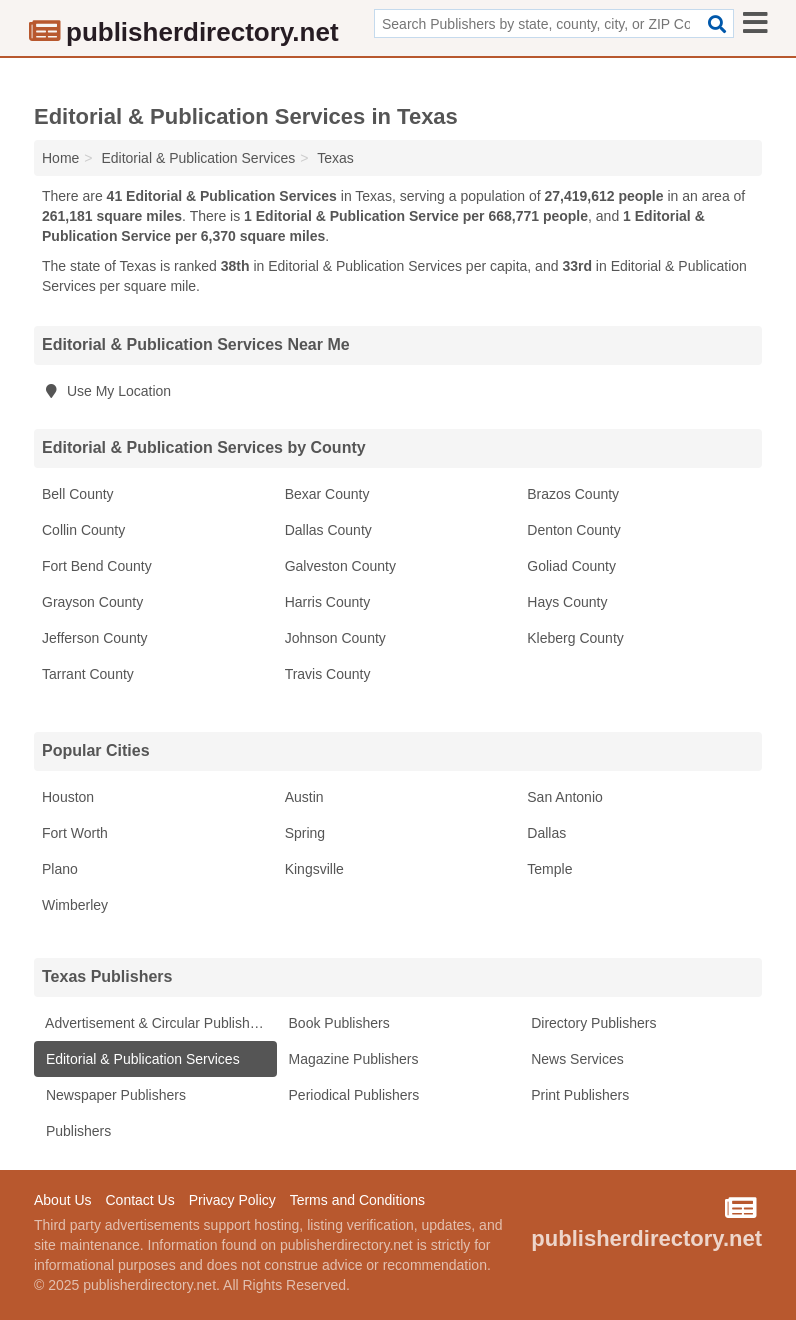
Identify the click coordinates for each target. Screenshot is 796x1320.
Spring (305, 833)
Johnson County (335, 638)
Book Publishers (337, 1023)
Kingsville (314, 869)
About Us (63, 1200)
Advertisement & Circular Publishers (155, 1023)
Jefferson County (95, 638)
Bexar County (327, 494)
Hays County (567, 602)
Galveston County (340, 566)
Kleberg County (575, 638)
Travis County (328, 674)
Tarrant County (88, 674)
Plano (60, 869)
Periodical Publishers (352, 1095)
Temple (549, 869)
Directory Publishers (591, 1023)
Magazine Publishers (352, 1059)
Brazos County (573, 494)
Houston (68, 797)
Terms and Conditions (357, 1200)
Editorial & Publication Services (141, 1059)
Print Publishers (578, 1095)
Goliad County (571, 566)
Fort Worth (75, 833)
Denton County (573, 530)
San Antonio (565, 797)
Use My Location (106, 391)
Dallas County (328, 530)
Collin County (83, 530)
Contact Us (139, 1200)
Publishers (76, 1131)
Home (60, 158)
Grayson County (92, 602)
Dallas (546, 833)
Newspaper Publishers (114, 1095)
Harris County (328, 602)
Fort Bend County (97, 566)
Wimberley (75, 905)
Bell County (78, 494)
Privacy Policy (232, 1200)
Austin (304, 797)
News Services (575, 1059)
